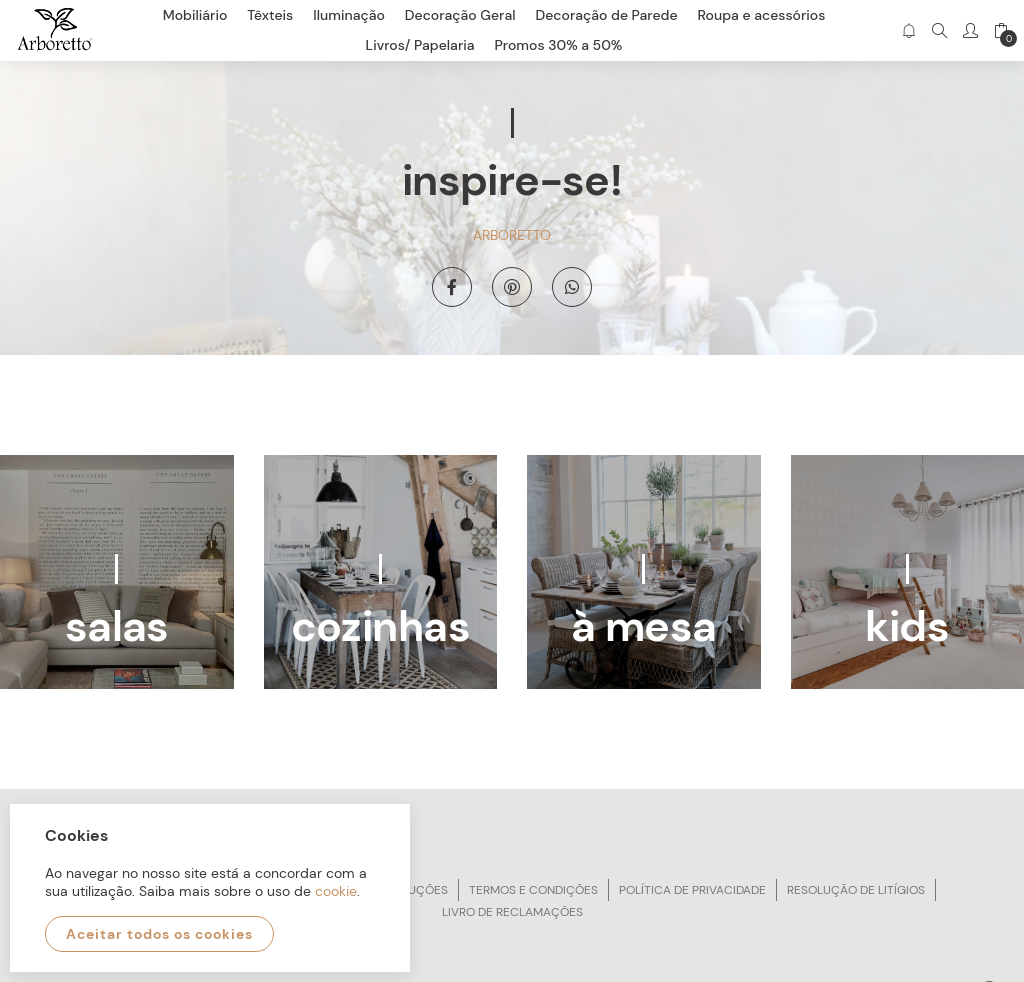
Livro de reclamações (512, 912)
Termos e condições (533, 890)
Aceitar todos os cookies (159, 934)
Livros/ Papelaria (420, 45)
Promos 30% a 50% (559, 45)
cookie (336, 891)
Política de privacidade (692, 890)
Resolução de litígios (856, 890)
